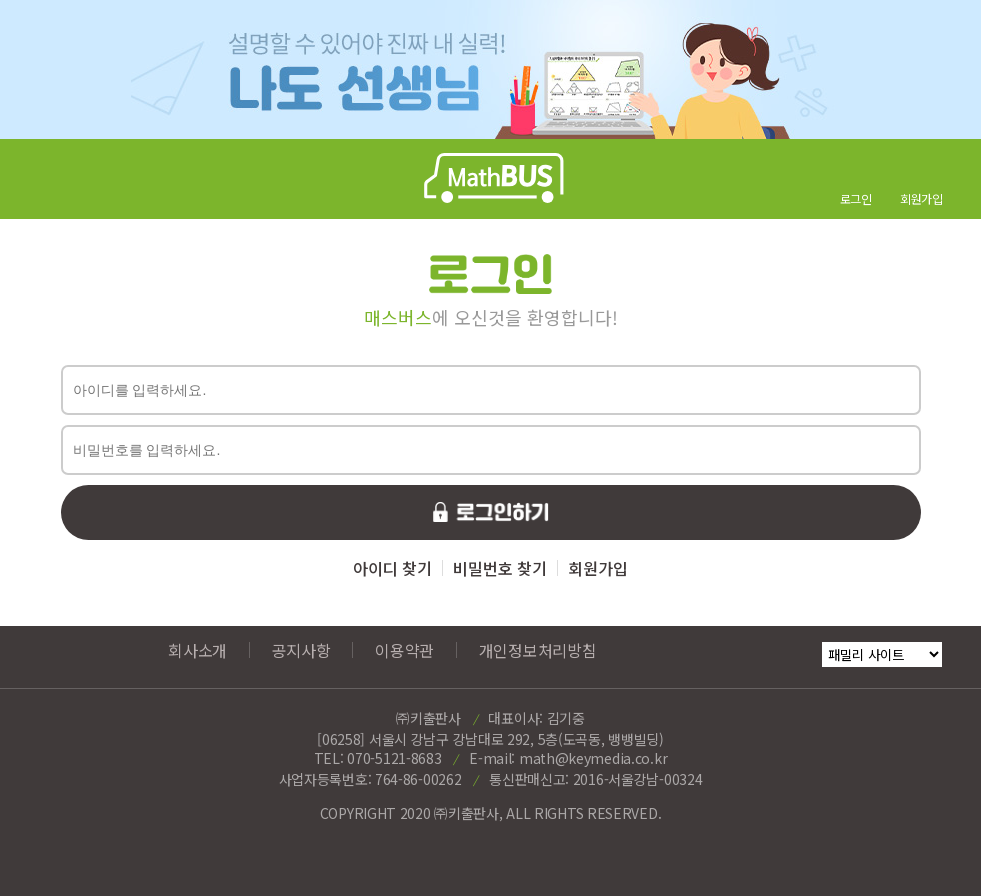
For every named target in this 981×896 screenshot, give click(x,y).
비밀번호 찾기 (500, 568)
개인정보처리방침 (538, 650)
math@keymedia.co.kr (593, 758)
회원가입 (598, 568)
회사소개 (197, 650)
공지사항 (301, 650)
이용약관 (404, 650)
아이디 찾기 (392, 568)
